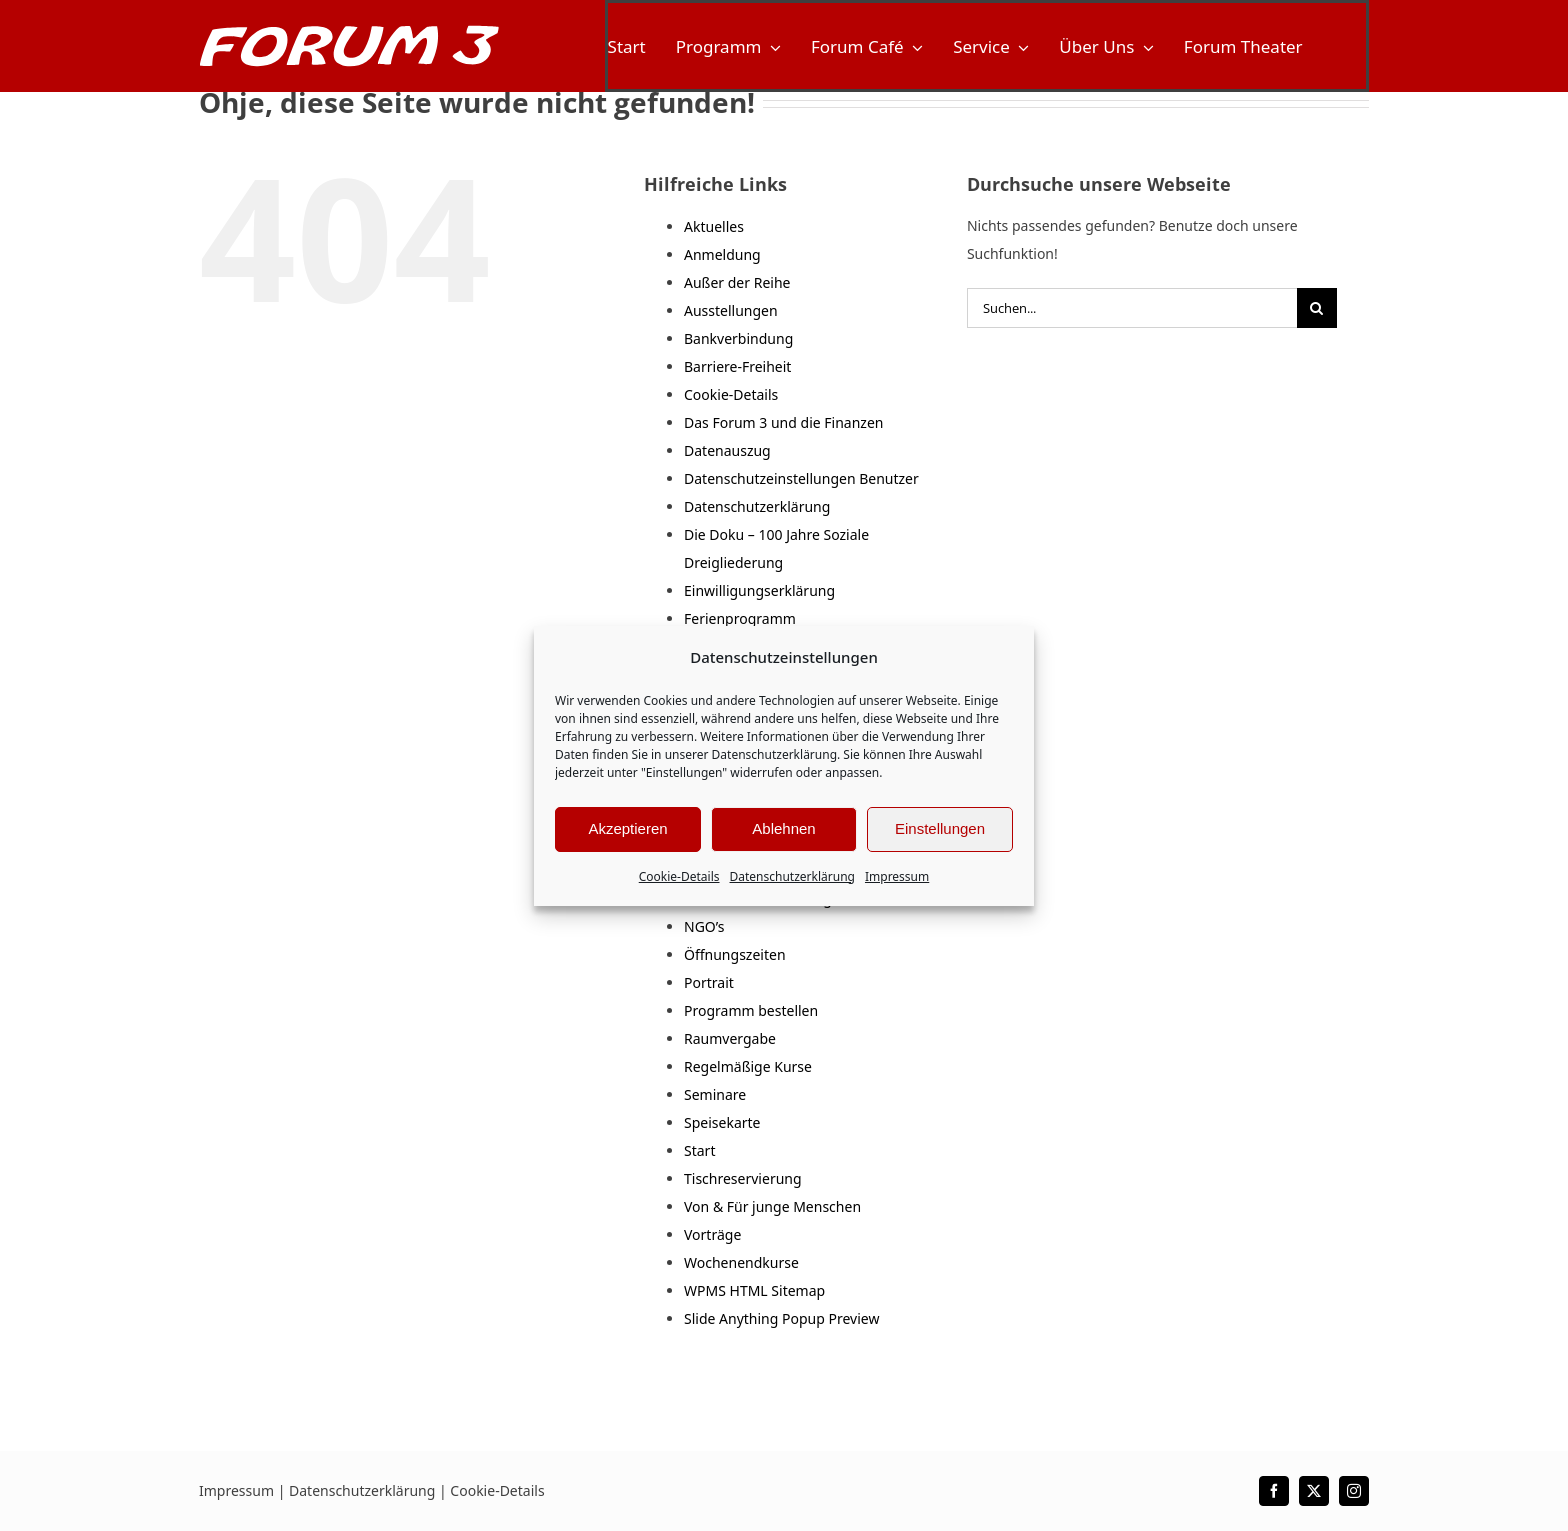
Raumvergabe (730, 1038)
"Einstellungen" (684, 772)
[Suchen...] (1132, 308)
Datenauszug (727, 450)
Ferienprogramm (740, 618)
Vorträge (712, 1234)
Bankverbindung (738, 338)
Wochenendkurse (741, 1262)
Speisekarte (722, 1122)
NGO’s (704, 926)
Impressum (897, 876)
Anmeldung (722, 254)
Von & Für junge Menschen (772, 1206)
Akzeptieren (627, 828)
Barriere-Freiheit (737, 366)
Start (699, 1150)
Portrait (709, 982)
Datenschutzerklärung (774, 754)
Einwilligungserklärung (759, 590)
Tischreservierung (743, 1178)
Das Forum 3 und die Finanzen (783, 422)
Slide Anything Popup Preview (781, 1318)
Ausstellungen (731, 310)
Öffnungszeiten (735, 954)
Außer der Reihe (737, 282)
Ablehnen (783, 828)
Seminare (715, 1094)
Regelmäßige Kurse (748, 1066)
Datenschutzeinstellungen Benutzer (801, 478)
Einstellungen (940, 828)
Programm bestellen (751, 1010)
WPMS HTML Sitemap (754, 1290)
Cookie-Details (679, 876)
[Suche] (1317, 308)
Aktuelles (714, 226)
